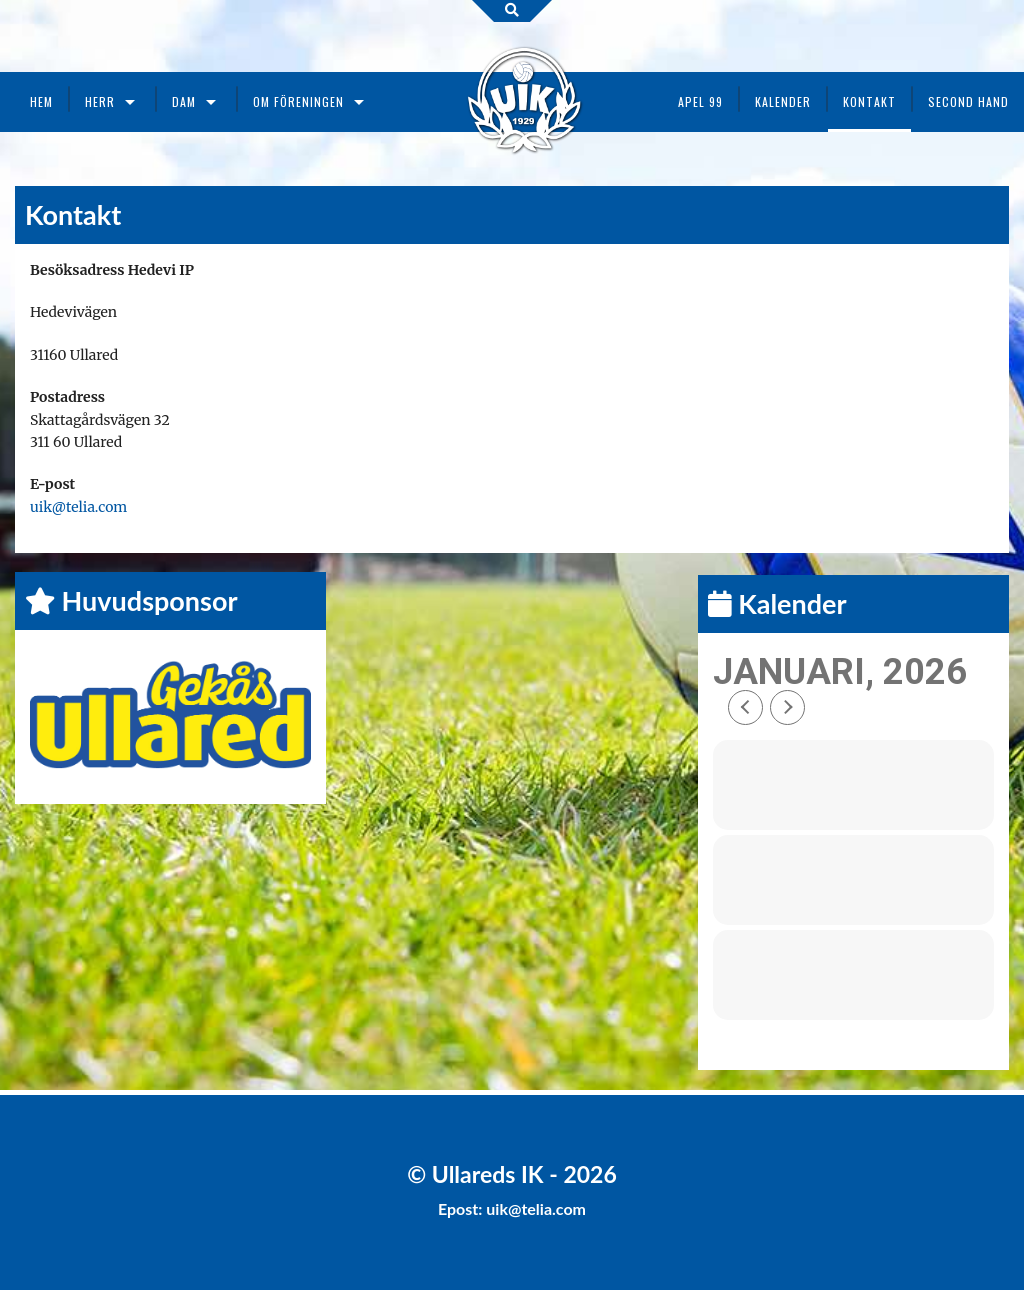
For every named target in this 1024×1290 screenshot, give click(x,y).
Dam (184, 101)
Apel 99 (700, 101)
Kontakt (869, 101)
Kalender (783, 101)
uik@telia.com (78, 507)
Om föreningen (298, 101)
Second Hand (968, 101)
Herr (100, 101)
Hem (41, 101)
